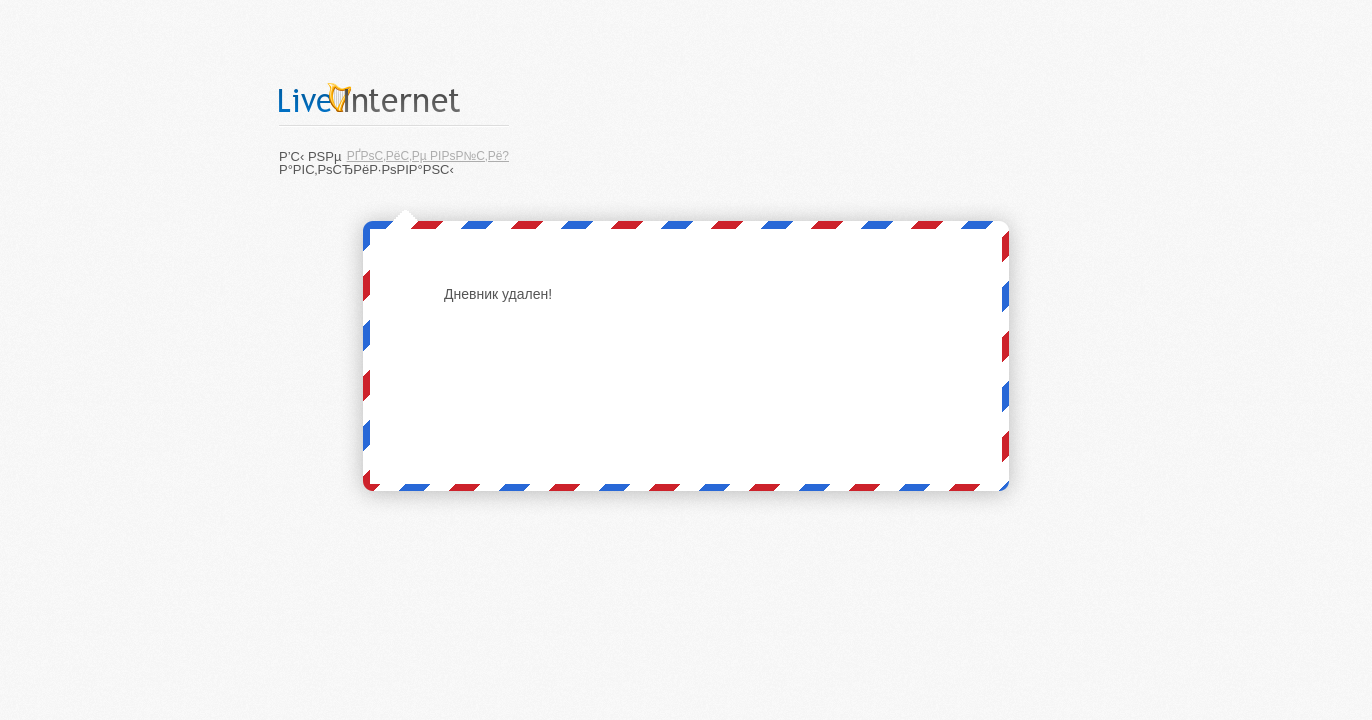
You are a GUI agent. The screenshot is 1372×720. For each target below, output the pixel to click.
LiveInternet (394, 97)
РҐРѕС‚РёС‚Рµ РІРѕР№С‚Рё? (428, 156)
